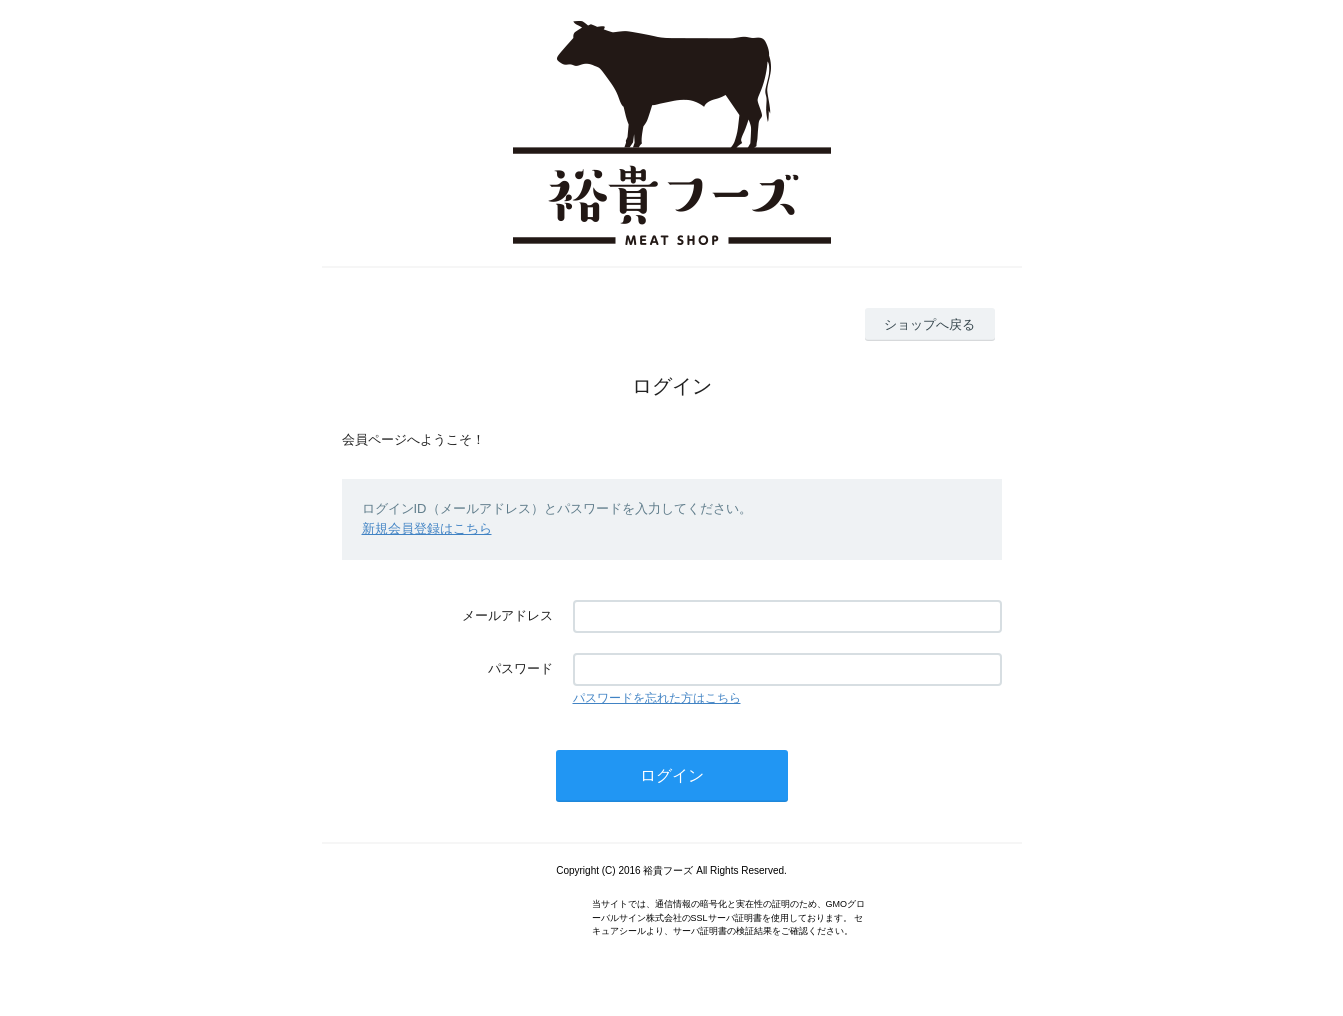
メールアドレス (507, 615)
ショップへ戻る (929, 324)
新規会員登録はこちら (427, 528)
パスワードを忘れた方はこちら (657, 698)
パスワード (520, 668)
